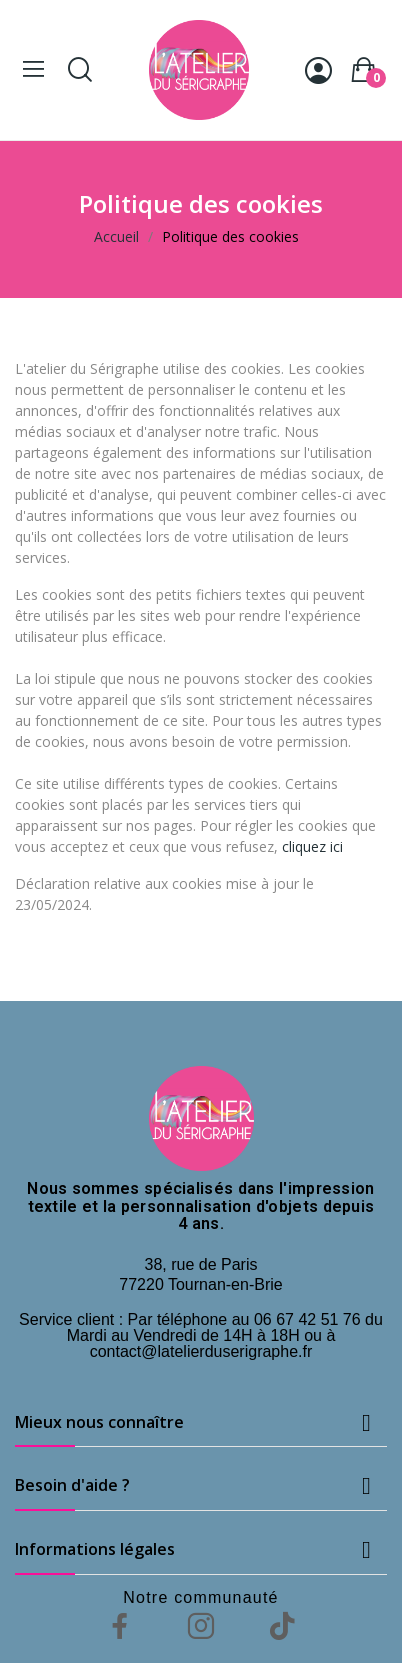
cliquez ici (312, 846)
